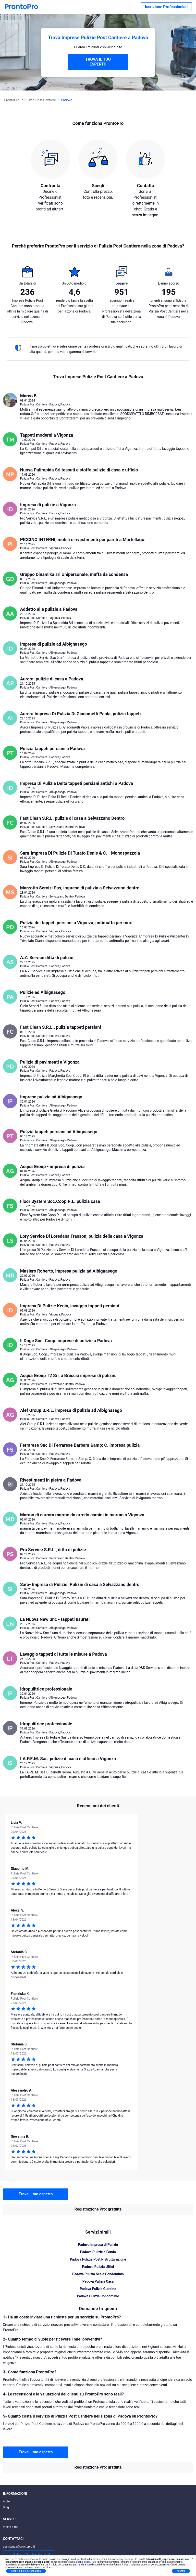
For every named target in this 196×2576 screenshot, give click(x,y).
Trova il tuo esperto (36, 2194)
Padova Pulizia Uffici (98, 2267)
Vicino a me (10, 2527)
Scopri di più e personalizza (26, 2571)
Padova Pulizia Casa (98, 2281)
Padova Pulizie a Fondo (98, 2252)
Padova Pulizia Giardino (98, 2289)
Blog (6, 2507)
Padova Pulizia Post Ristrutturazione (98, 2259)
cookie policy (83, 2562)
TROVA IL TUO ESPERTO (98, 61)
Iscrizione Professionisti (166, 6)
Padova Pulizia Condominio (98, 2296)
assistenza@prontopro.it (19, 2546)
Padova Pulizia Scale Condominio (98, 2274)
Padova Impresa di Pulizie (98, 2245)
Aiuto (6, 2501)
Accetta (181, 2571)
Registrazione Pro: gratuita (98, 2209)
